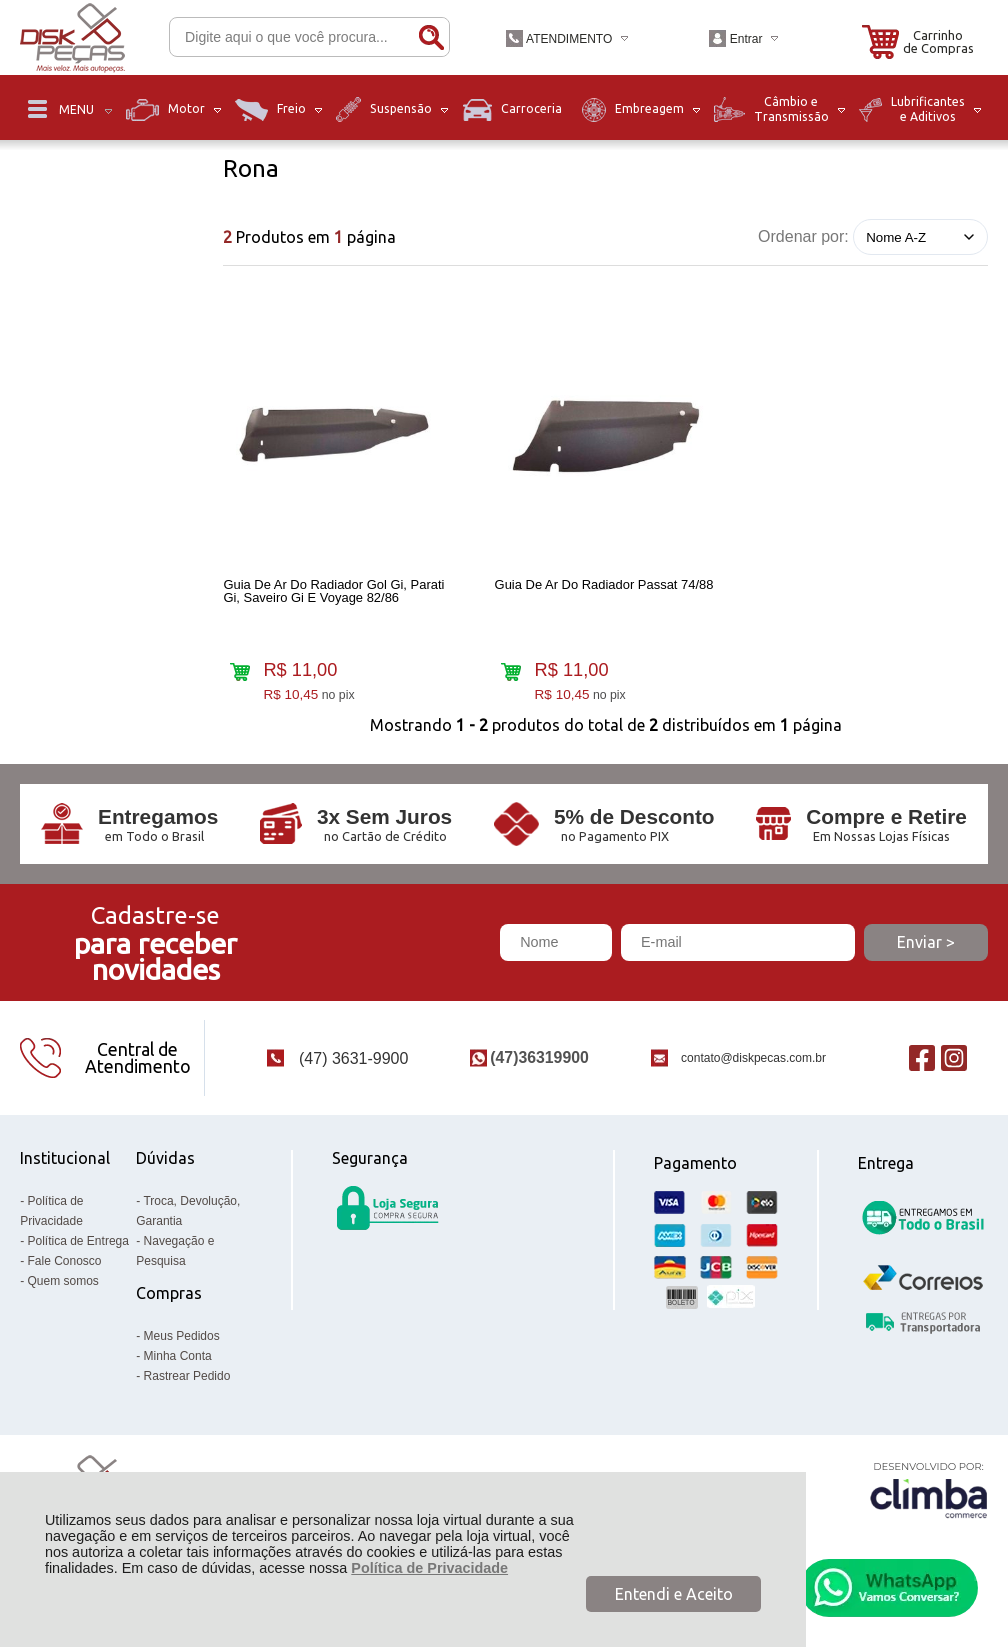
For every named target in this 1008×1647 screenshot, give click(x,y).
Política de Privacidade (429, 1568)
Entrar (746, 39)
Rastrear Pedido (187, 1398)
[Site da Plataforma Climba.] (929, 1512)
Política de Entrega (78, 1263)
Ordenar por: (803, 236)
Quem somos (63, 1303)
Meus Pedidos (182, 1358)
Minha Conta (178, 1378)
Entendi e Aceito (674, 1594)
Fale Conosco (65, 1283)
